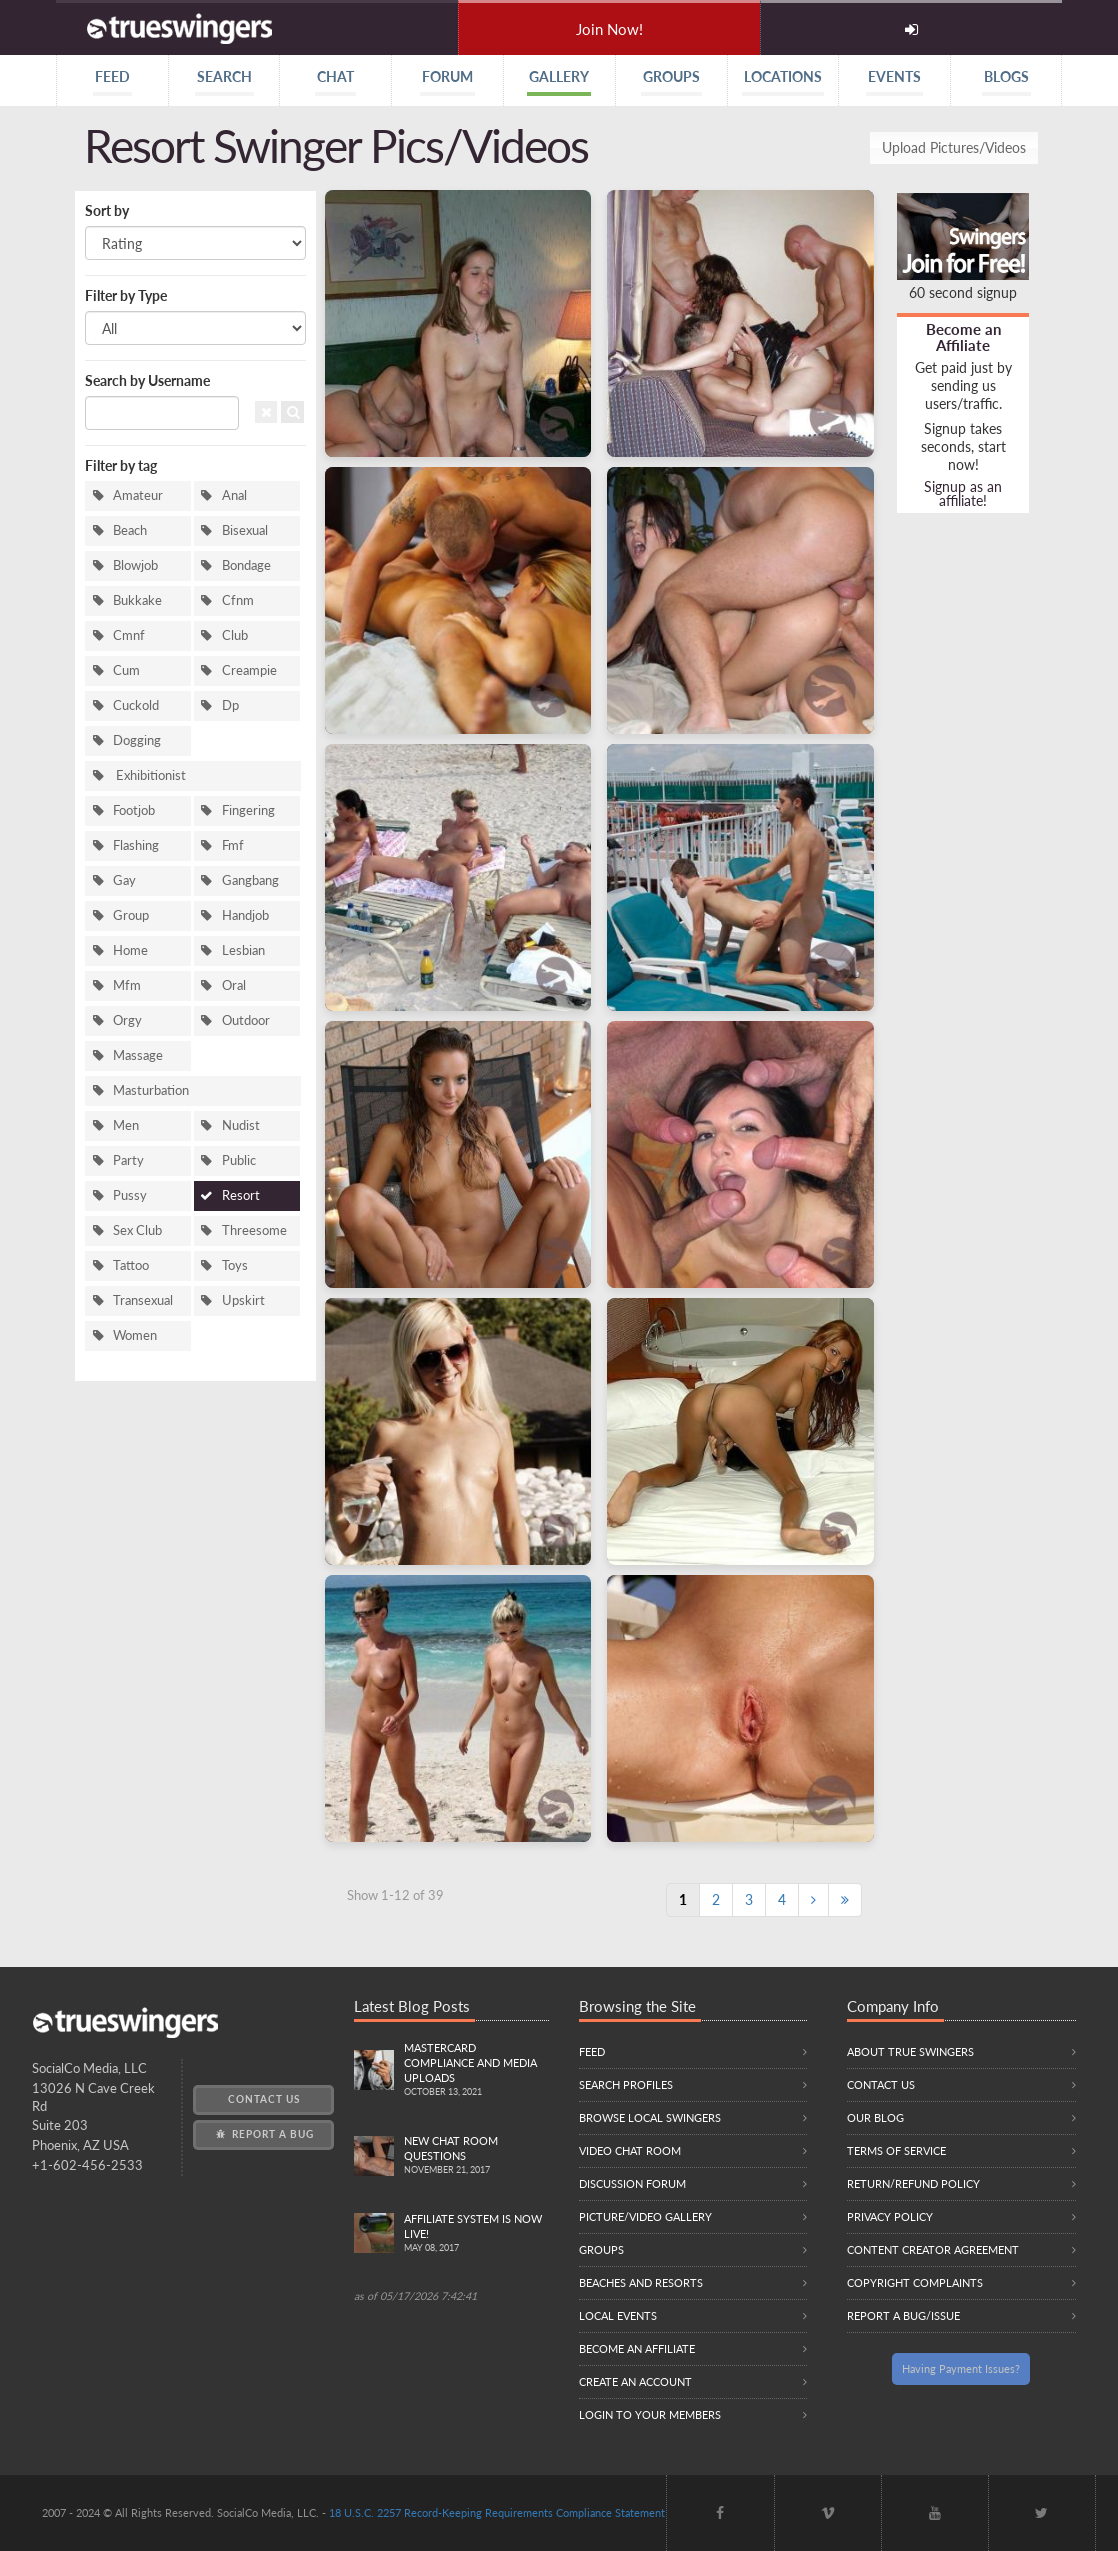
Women (135, 1335)
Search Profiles (626, 2084)
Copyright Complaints (915, 2282)
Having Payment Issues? (961, 2368)
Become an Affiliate (963, 336)
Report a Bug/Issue (903, 2315)
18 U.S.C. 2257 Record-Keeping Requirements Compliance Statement (497, 2512)
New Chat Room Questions (476, 2156)
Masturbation (151, 1090)
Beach (130, 530)
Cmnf (129, 635)
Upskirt (243, 1300)
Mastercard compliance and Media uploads (476, 2070)
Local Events (618, 2315)
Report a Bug (263, 2134)
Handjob (245, 915)
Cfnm (238, 600)
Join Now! (609, 29)
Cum (126, 670)
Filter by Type (126, 295)
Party (128, 1160)
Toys (235, 1265)
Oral (234, 985)
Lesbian (243, 950)
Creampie (249, 670)
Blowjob (135, 565)
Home (130, 950)
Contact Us (264, 2099)
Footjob (134, 810)
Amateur (138, 495)
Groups (601, 2249)
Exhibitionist (149, 775)
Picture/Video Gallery (645, 2216)
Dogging (137, 740)
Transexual (143, 1300)
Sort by (107, 210)
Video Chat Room (630, 2150)
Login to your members (650, 2414)
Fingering (248, 810)
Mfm (127, 985)
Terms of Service (896, 2150)
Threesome (254, 1230)
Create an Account (635, 2381)
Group (131, 915)
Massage (138, 1055)
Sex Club (137, 1230)
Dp (230, 705)
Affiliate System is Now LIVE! (476, 2234)
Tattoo (131, 1265)
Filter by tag (121, 465)
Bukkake (137, 600)
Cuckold (136, 705)
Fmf (233, 845)
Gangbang (250, 880)
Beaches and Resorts (641, 2282)
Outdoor (246, 1020)
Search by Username (147, 380)
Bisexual (245, 530)
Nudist (241, 1125)
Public (239, 1160)
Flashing (136, 845)
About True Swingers (910, 2051)
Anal (234, 495)
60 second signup (963, 292)
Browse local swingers (650, 2117)
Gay (124, 880)
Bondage (246, 565)
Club (235, 635)
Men (126, 1125)
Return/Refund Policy (913, 2183)
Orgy (127, 1020)
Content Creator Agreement (933, 2249)
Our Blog (875, 2117)
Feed (592, 2051)
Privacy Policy (890, 2216)
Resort (241, 1195)
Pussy (130, 1195)
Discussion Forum (632, 2183)
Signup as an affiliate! (963, 493)
